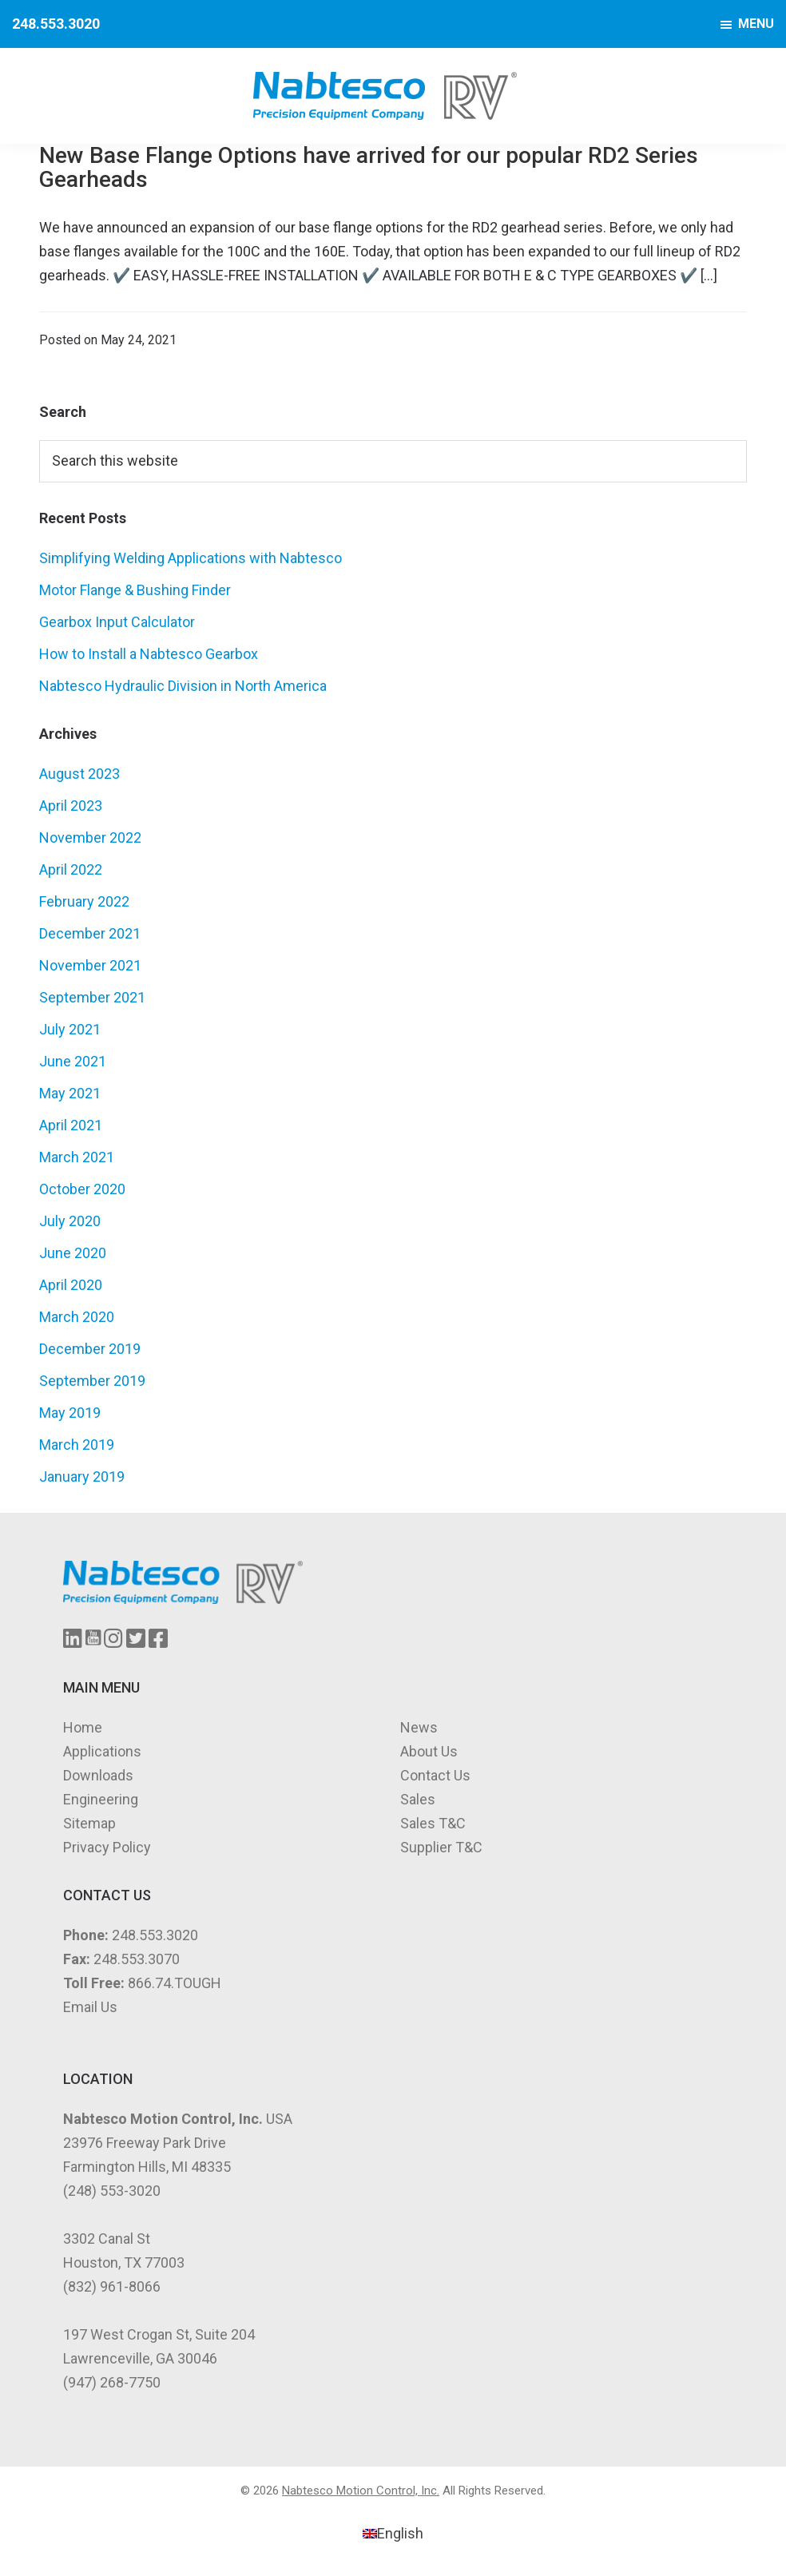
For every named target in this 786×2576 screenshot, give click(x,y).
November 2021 (90, 965)
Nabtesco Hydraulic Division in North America (183, 685)
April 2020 (70, 1284)
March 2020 (76, 1316)
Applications (102, 1751)
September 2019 (92, 1380)
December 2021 (90, 933)
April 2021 (70, 1125)
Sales (417, 1799)
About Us (429, 1751)
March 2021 (76, 1157)
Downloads (98, 1775)
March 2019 (76, 1444)
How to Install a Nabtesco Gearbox (148, 653)
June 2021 (72, 1061)
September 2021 (92, 997)
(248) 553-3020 (112, 2190)
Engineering (100, 1799)
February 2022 (84, 901)
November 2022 (90, 837)
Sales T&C (433, 1823)
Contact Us (435, 1775)
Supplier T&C (441, 1847)
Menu (756, 23)
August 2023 (79, 773)
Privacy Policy (107, 1847)
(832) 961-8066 (112, 2286)
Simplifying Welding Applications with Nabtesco (190, 558)
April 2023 (70, 805)
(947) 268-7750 (112, 2382)
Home (82, 1727)
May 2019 (70, 1412)
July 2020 (70, 1221)
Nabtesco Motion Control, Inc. (360, 2490)
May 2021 (70, 1093)
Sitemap (89, 1823)
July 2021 (70, 1029)
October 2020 (82, 1189)
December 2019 (90, 1348)
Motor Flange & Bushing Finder (135, 589)
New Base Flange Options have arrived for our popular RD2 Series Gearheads (368, 167)
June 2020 (72, 1252)
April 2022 (70, 869)
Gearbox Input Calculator (117, 621)
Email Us (90, 2006)
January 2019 (82, 1476)
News (419, 1727)
